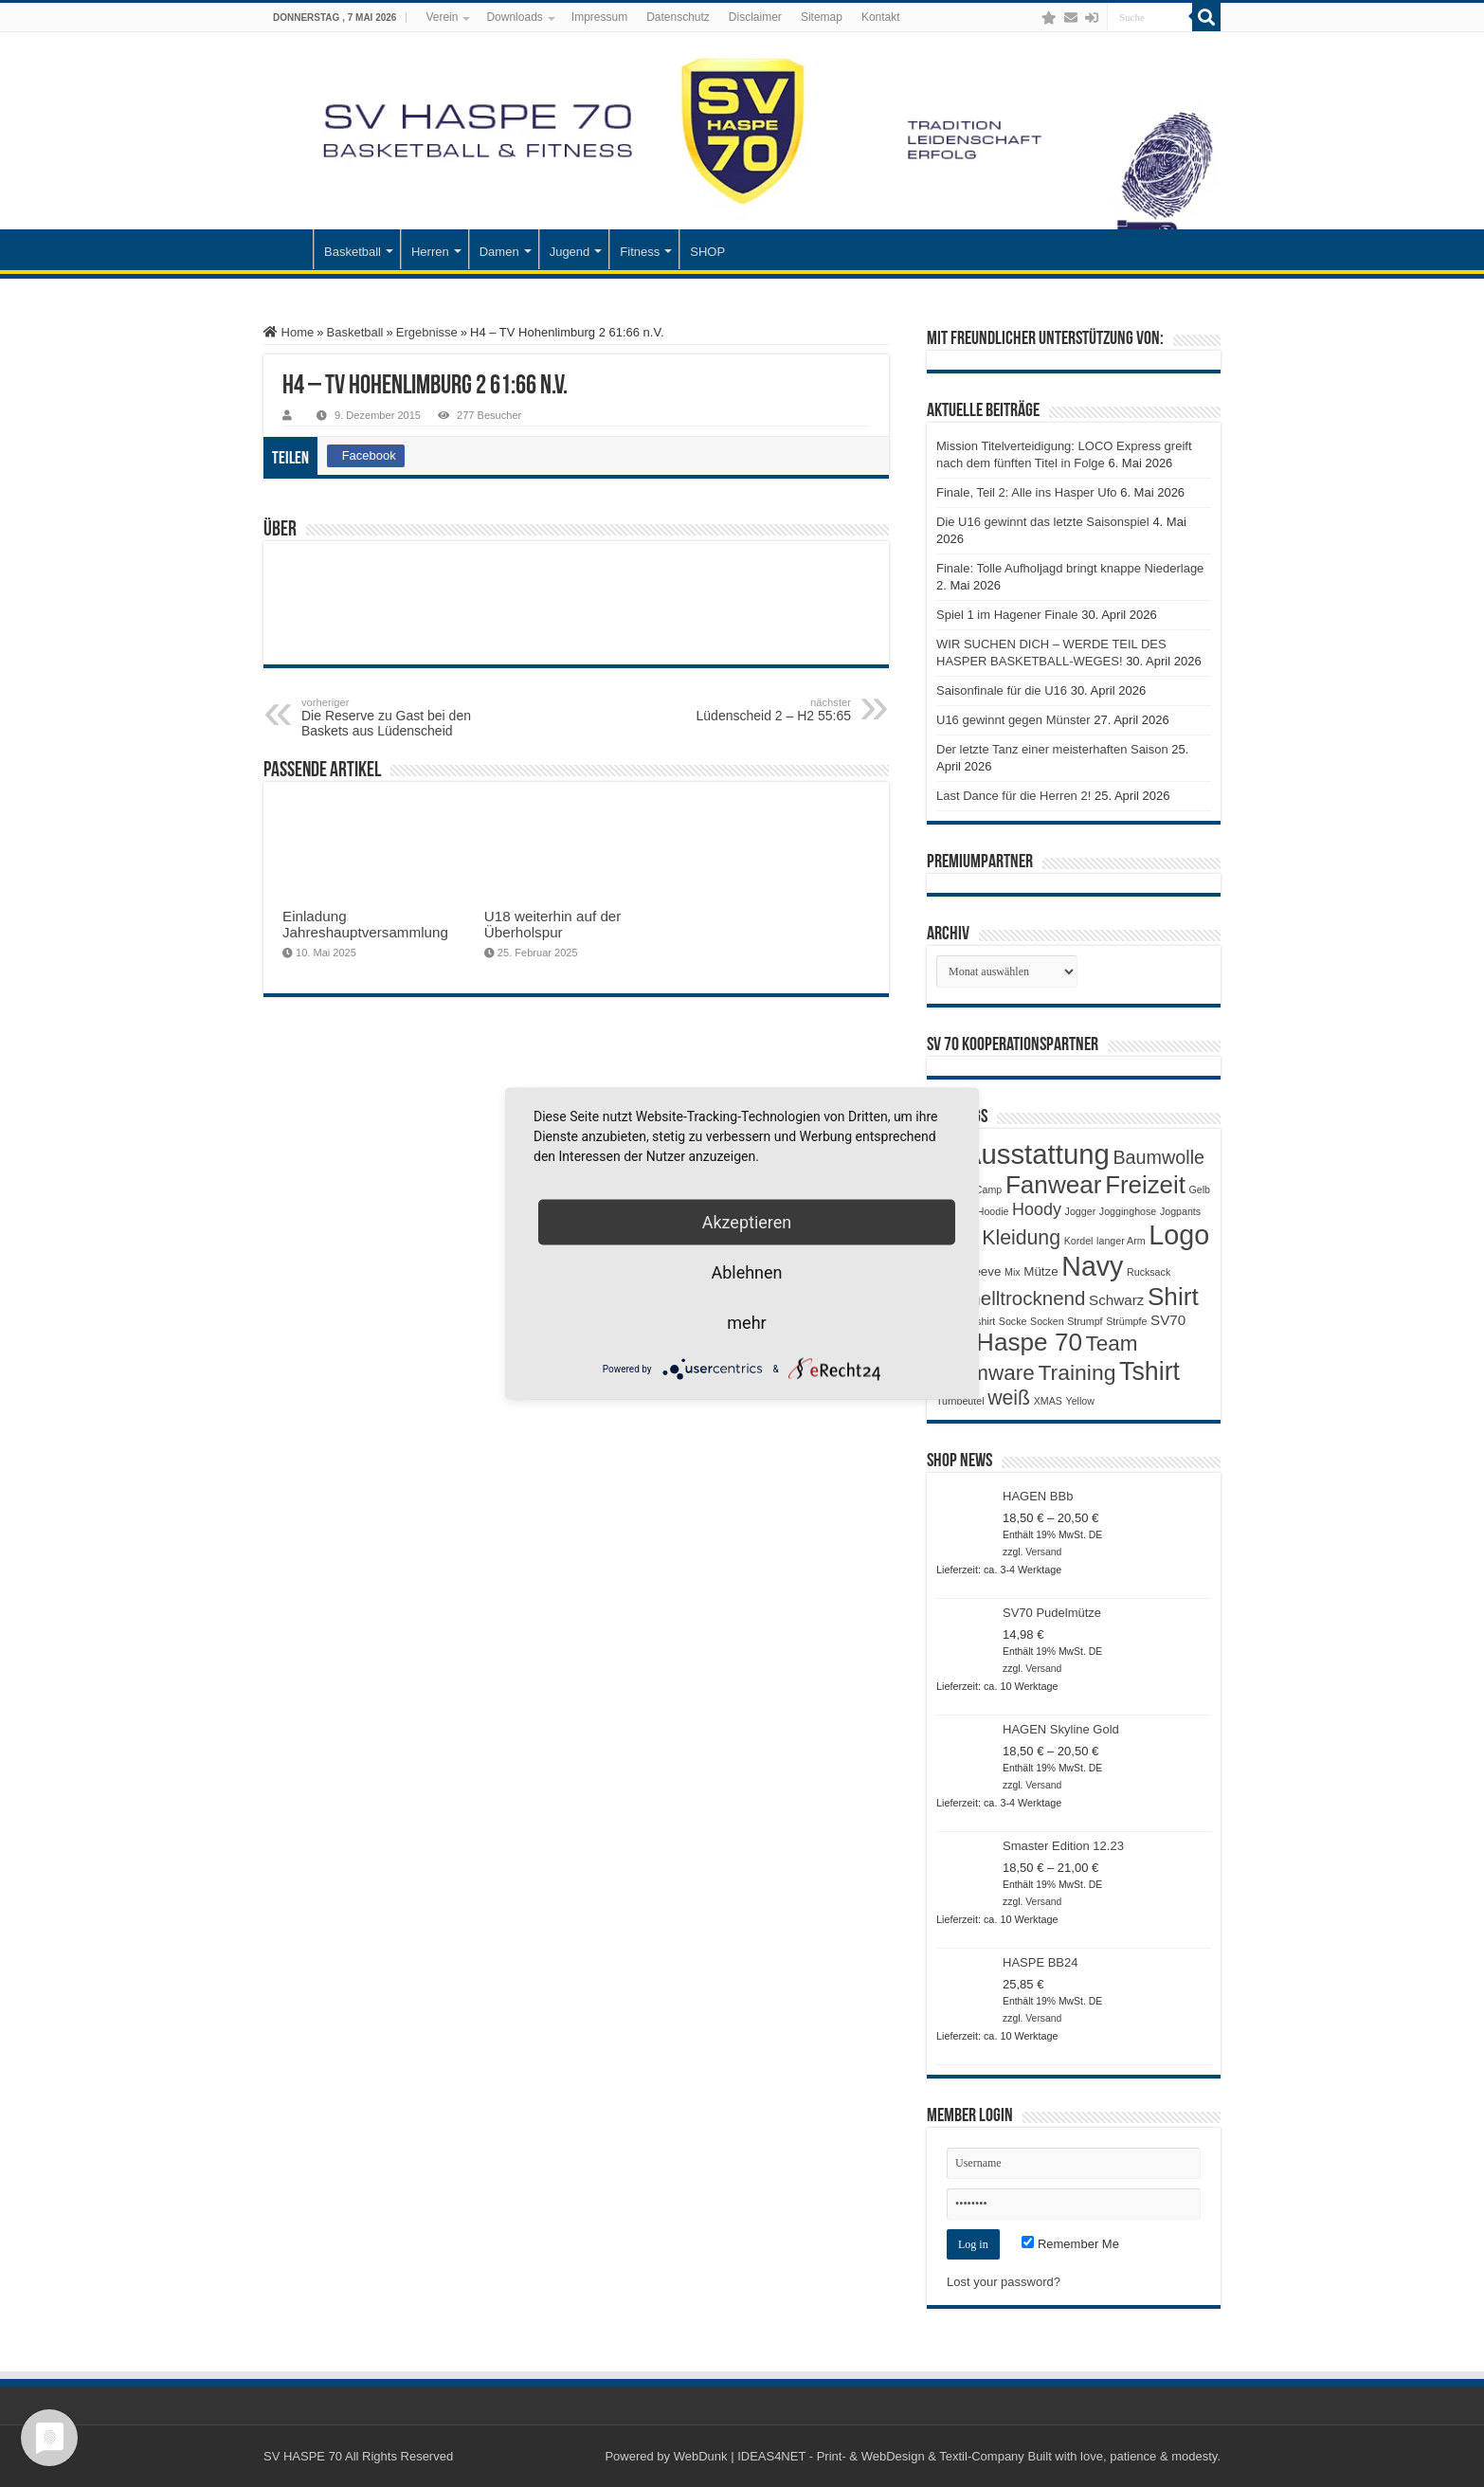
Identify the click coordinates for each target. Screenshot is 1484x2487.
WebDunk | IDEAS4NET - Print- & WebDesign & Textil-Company (849, 2456)
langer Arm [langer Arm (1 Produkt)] (1121, 1240)
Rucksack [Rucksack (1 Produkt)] (1148, 1272)
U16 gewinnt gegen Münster (1013, 720)
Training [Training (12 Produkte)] (1076, 1372)
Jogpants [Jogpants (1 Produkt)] (1180, 1211)
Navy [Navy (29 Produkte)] (1092, 1266)
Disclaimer (755, 17)
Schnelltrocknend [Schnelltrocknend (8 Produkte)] (1010, 1298)
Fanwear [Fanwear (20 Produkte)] (1053, 1185)
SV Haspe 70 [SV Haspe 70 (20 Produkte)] (1009, 1342)
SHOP (707, 252)
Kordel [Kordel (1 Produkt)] (1079, 1240)
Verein (441, 17)
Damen (499, 252)
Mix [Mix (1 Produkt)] (1012, 1272)
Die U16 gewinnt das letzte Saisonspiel (1042, 522)
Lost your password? (1003, 2282)
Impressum (599, 17)
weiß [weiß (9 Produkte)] (1008, 1398)
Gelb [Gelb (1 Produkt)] (1199, 1189)
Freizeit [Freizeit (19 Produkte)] (1145, 1184)
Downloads (514, 17)
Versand (1043, 1552)
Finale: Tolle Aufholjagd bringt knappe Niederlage (1069, 568)
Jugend (570, 252)
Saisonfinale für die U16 (1001, 690)
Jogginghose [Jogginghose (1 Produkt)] (1127, 1211)
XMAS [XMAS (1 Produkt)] (1048, 1401)
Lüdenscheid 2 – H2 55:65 (754, 710)
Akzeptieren (747, 1222)
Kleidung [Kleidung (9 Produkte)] (1021, 1237)
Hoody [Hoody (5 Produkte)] (1036, 1209)
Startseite (288, 249)
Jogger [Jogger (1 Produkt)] (1080, 1211)
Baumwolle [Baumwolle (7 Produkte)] (1158, 1157)
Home (288, 332)
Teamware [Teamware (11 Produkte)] (985, 1373)
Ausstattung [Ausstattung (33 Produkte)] (1036, 1154)
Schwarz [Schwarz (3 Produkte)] (1116, 1300)
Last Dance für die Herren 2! (1013, 796)
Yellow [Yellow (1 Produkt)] (1080, 1401)
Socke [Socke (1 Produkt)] (1013, 1321)
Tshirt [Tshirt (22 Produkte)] (1149, 1371)
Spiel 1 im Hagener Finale (1007, 615)
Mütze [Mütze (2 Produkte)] (1040, 1271)
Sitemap (821, 17)
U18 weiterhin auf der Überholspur (553, 924)
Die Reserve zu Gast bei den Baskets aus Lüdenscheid (398, 717)
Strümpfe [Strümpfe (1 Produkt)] (1126, 1321)
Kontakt (880, 17)
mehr (746, 1323)
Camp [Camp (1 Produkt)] (988, 1189)
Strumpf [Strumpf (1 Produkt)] (1084, 1321)
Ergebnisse (427, 332)
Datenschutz (678, 17)
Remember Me (1070, 2244)
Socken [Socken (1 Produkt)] (1047, 1321)
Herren (430, 252)
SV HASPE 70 (302, 2456)
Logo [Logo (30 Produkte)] (1179, 1235)
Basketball (352, 252)
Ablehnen (746, 1272)
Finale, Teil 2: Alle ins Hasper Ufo (1026, 492)
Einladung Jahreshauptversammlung (365, 924)
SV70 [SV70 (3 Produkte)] (1167, 1320)
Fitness (640, 252)
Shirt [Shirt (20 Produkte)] (1173, 1296)
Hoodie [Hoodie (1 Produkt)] (993, 1211)
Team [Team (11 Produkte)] (1112, 1343)
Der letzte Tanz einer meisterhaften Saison (1052, 749)
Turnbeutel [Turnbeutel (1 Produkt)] (960, 1401)
